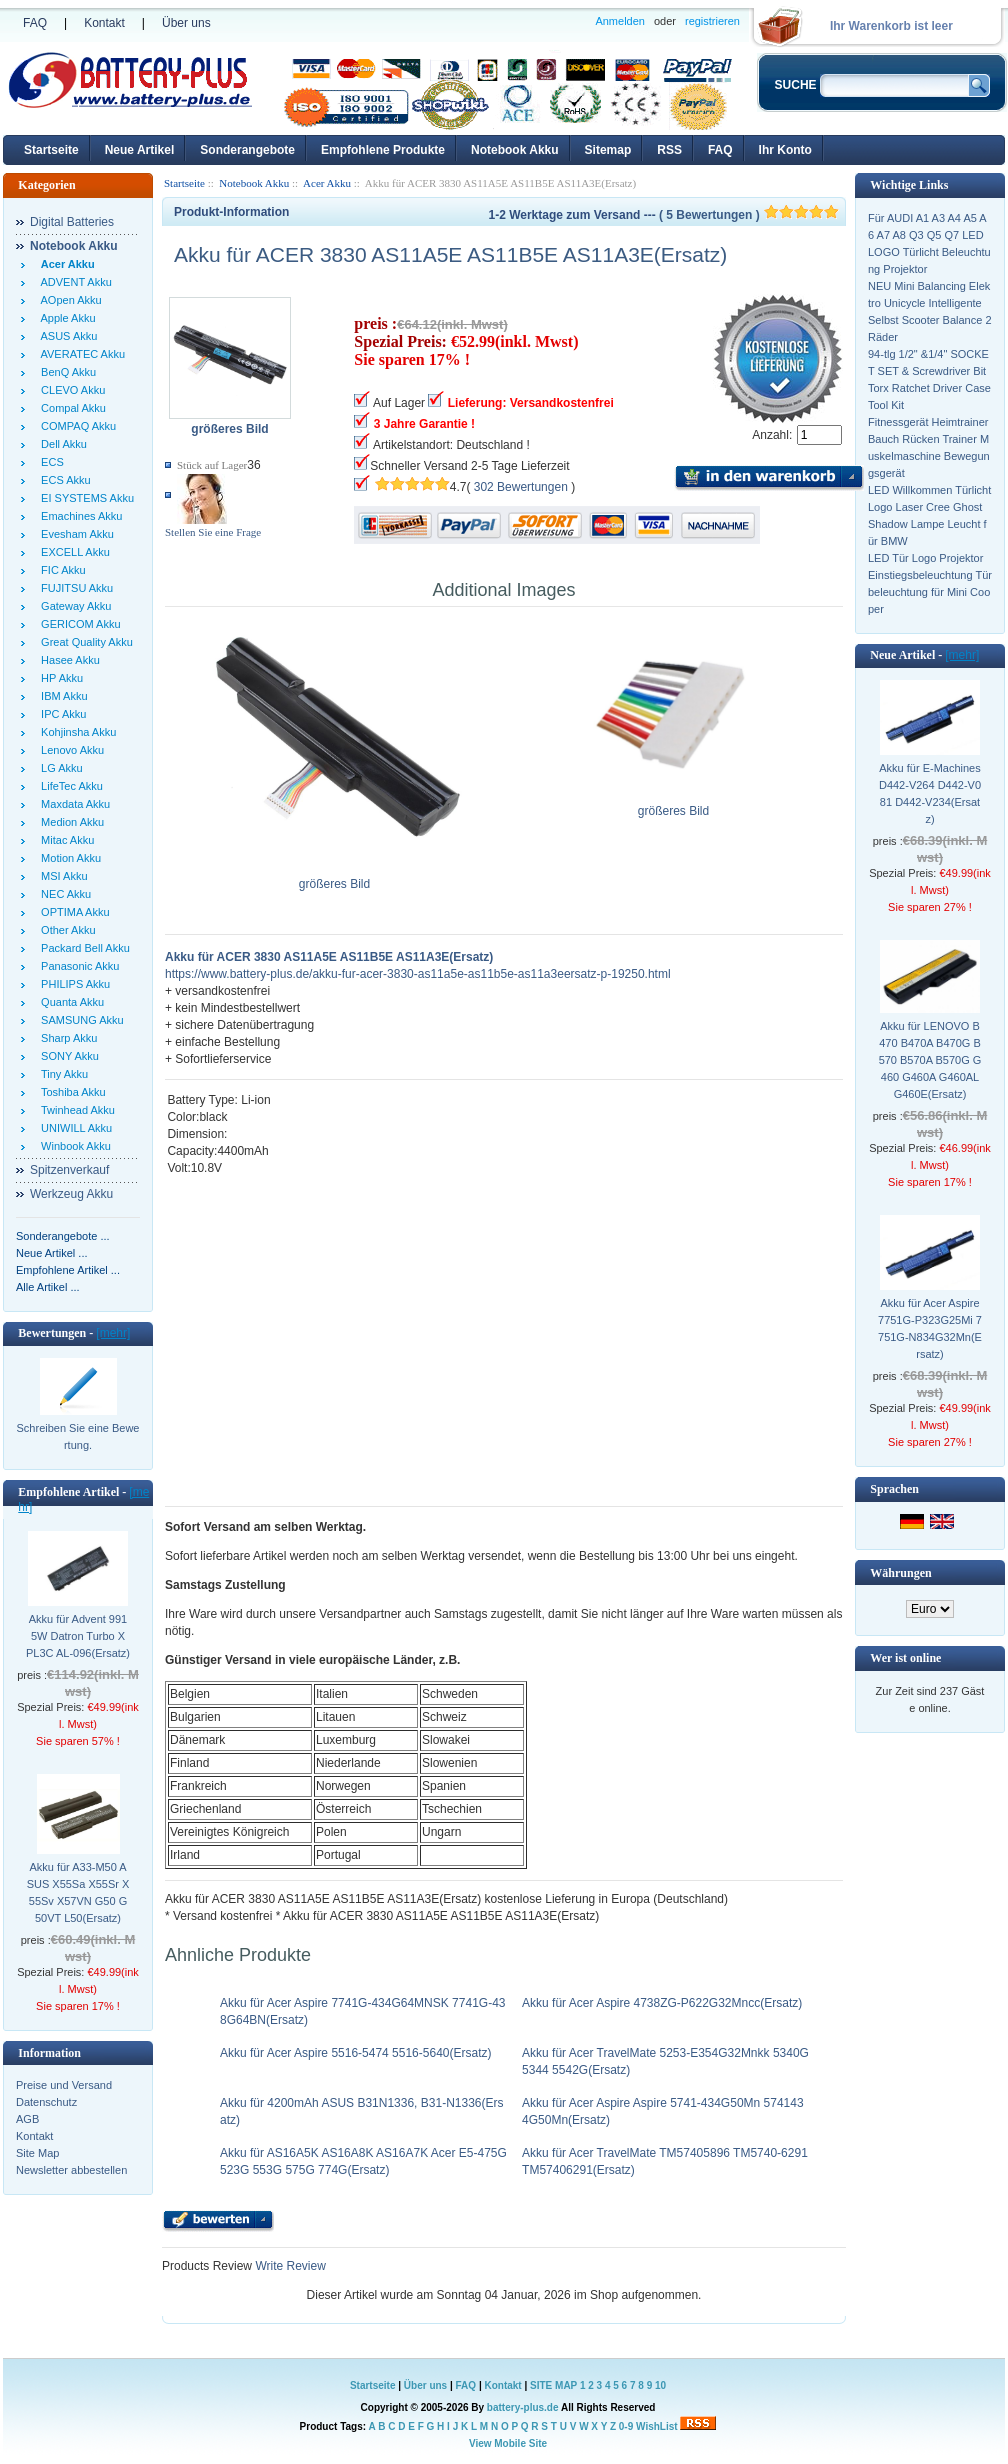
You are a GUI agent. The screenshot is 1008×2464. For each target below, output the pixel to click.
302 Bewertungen (521, 487)
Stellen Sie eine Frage (213, 532)
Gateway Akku (73, 606)
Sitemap (608, 150)
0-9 (626, 2426)
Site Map (37, 2153)
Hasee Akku (67, 660)
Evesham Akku (74, 534)
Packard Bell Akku (82, 948)
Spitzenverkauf (69, 1170)
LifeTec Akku (69, 786)
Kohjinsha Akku (75, 732)
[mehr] (113, 1333)
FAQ (35, 23)
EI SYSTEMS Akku (84, 498)
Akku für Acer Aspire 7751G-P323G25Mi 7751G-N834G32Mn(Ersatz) (930, 1328)
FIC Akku (60, 570)
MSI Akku (61, 876)
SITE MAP (553, 2385)
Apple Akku (65, 318)
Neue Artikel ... (52, 1253)
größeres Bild (334, 878)
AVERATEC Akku (80, 354)
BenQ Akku (65, 372)
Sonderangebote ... (63, 1236)
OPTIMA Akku (72, 912)
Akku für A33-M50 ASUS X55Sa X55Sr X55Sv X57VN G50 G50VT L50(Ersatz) (78, 1892)
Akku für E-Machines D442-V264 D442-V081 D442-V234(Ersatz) (930, 793)
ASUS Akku (66, 336)
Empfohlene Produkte (383, 150)
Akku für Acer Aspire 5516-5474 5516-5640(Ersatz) (356, 2053)
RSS (669, 150)
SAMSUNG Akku (79, 1020)
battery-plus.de (523, 2407)
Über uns (186, 23)
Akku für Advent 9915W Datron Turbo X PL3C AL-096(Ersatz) (78, 1636)
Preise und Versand (64, 2085)
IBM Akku (61, 696)
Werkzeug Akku (71, 1194)
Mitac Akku (64, 840)
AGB (27, 2119)
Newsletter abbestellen (71, 2170)
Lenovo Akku (69, 750)
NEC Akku (63, 894)
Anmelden (620, 21)
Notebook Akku (515, 150)
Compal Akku (70, 408)
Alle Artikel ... (48, 1287)
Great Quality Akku (84, 642)
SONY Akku (67, 1056)
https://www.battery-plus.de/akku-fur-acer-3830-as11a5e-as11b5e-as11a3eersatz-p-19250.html (418, 974)
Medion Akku (69, 822)
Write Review (289, 2266)
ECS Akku (63, 480)
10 (660, 2385)
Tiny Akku (61, 1074)
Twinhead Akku (75, 1110)
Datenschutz (46, 2102)
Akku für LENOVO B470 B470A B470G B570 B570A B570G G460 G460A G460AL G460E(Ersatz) (930, 1060)
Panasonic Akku (77, 966)
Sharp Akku (66, 1038)
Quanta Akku (69, 1002)
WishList (657, 2426)
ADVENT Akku (73, 282)
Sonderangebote (247, 150)
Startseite (51, 150)
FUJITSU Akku (74, 588)
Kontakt (104, 23)
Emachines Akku (78, 516)
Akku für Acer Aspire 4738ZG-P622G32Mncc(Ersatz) (662, 2003)
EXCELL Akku (72, 552)
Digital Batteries (72, 222)
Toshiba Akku (70, 1092)
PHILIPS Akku (72, 984)
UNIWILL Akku (73, 1128)
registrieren (712, 21)
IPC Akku (60, 714)
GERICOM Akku (78, 624)
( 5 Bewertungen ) (749, 215)
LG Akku (59, 768)
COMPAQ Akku (75, 426)
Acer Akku (327, 183)
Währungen (900, 1573)
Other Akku (65, 930)
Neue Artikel (140, 150)
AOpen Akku (68, 300)
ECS (49, 462)
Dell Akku (61, 444)
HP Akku (59, 678)
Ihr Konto (785, 150)
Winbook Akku (73, 1146)
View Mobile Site (508, 2443)
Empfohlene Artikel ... (68, 1270)
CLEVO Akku (70, 390)
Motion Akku (68, 858)
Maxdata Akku (72, 804)
